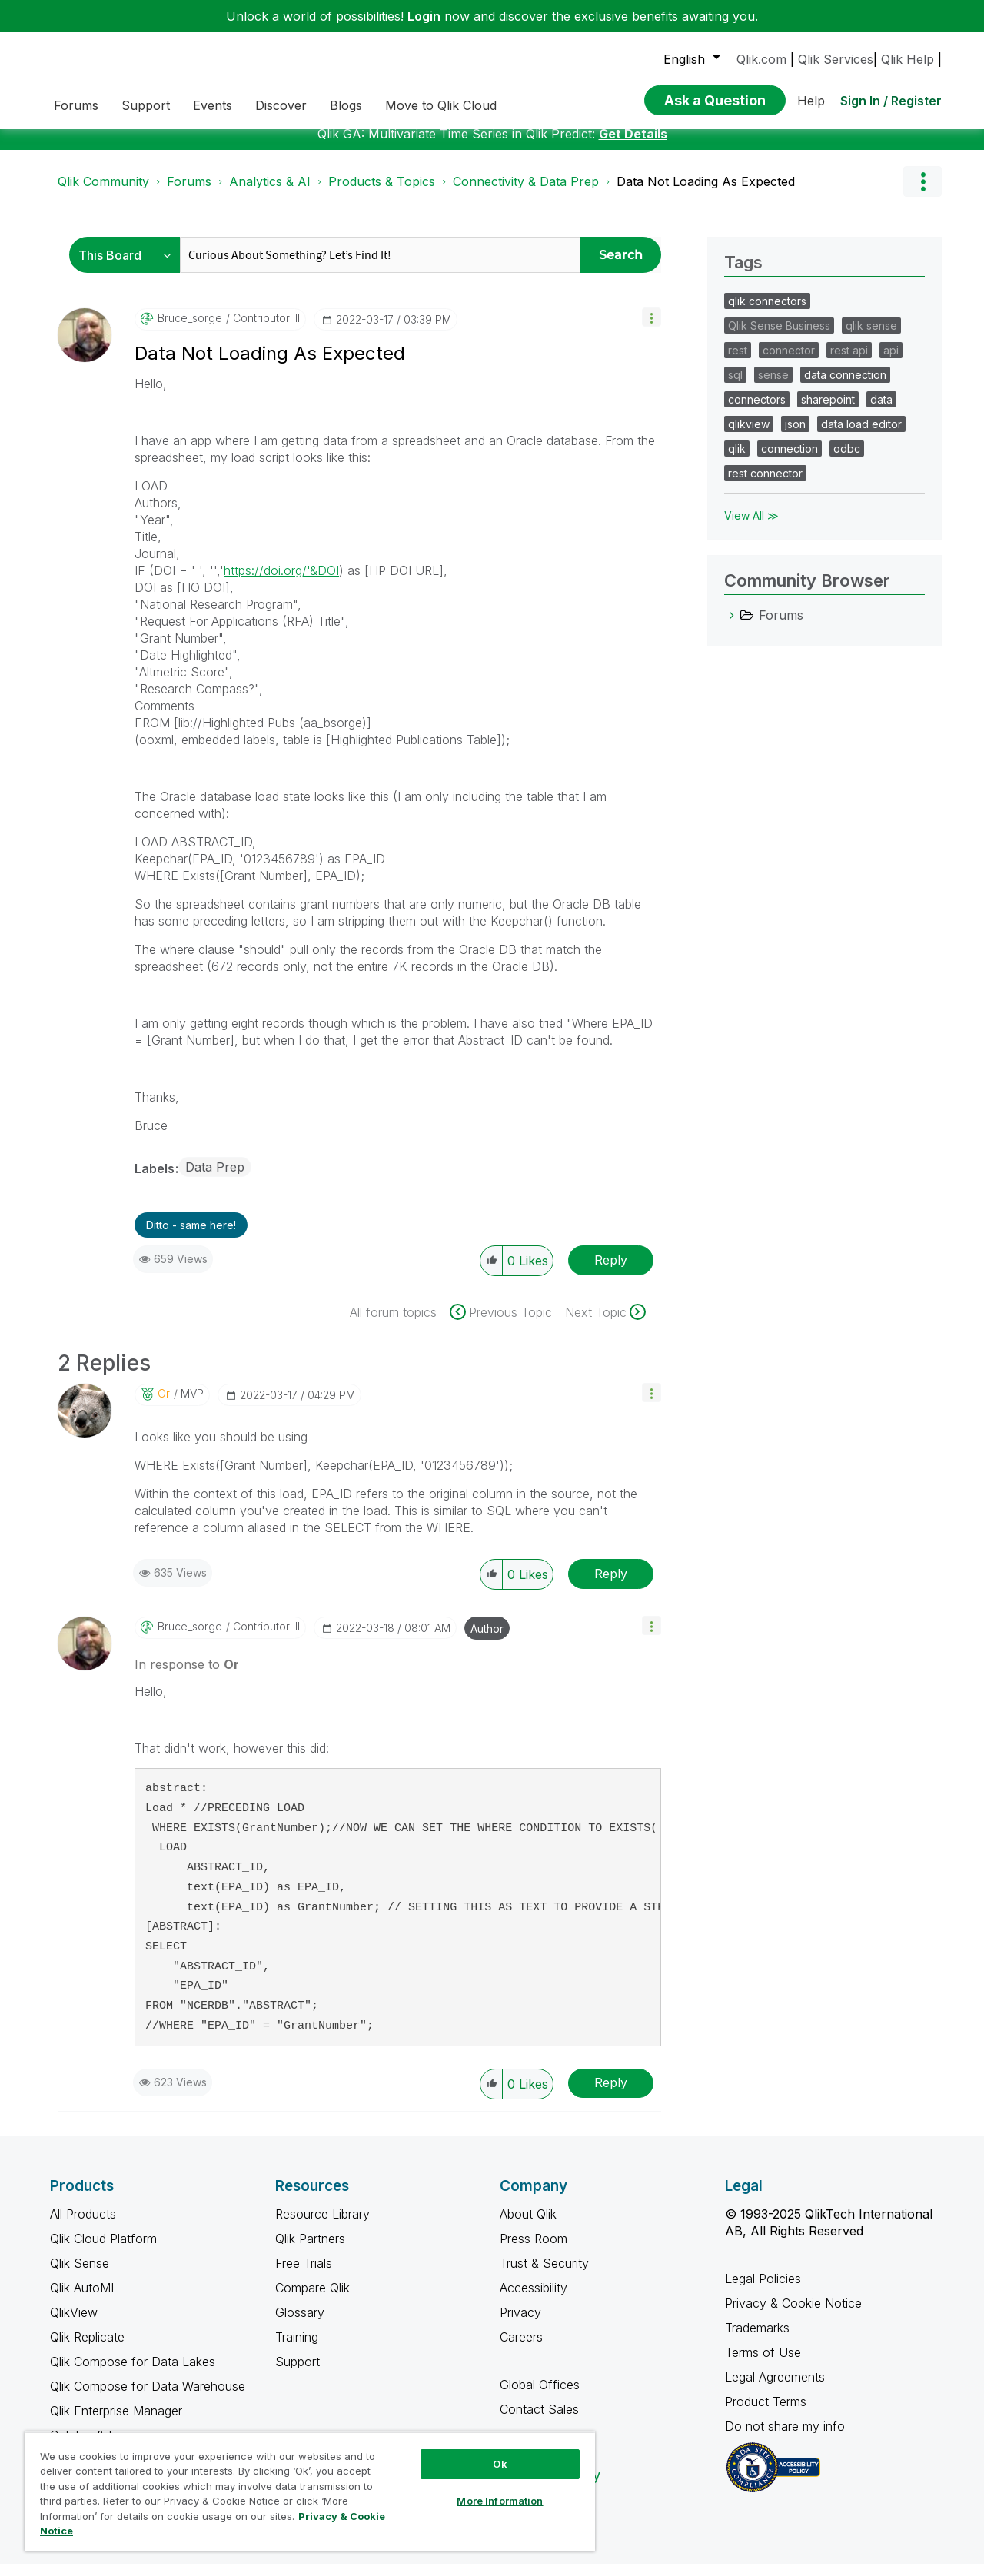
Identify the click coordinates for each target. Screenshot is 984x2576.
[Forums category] (732, 627)
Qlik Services (835, 59)
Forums (189, 193)
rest (737, 361)
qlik (737, 460)
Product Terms (765, 2413)
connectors (757, 410)
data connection (845, 386)
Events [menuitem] (212, 105)
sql (735, 386)
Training (296, 2348)
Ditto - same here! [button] (191, 1236)
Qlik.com (761, 59)
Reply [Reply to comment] (610, 1585)
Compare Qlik (312, 2299)
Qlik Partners (310, 2250)
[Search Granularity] (128, 266)
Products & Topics (381, 193)
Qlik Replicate (87, 2348)
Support (297, 2373)
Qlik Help (907, 59)
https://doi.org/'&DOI (281, 582)
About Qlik (528, 2225)
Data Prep (214, 1178)
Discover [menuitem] (281, 105)
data (881, 410)
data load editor (861, 435)
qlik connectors (767, 312)
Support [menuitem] (145, 105)
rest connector (765, 484)
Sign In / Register (891, 100)
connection (789, 460)
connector (789, 361)
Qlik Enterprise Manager (116, 2422)
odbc (846, 460)
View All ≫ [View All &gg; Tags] (751, 526)
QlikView (74, 2324)
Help (811, 100)
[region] (310, 2491)
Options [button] (922, 193)
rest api (849, 361)
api (891, 361)
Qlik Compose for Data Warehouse (147, 2397)
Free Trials (303, 2274)
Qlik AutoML (84, 2299)
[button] (651, 328)
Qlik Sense (79, 2274)
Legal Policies (763, 2290)
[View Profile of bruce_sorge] (190, 330)
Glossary (299, 2324)
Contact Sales (539, 2420)
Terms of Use (763, 2364)
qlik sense (871, 337)
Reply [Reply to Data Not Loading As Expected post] (610, 1271)
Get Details (633, 145)
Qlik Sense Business (779, 337)
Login (423, 16)
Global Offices (540, 2396)
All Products (83, 2225)
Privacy (520, 2324)
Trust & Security (544, 2274)
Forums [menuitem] (76, 105)
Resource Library (322, 2225)
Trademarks (757, 2339)
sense (773, 386)
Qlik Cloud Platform (103, 2250)
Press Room (533, 2250)
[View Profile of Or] (164, 1405)
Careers (521, 2348)
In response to (187, 1676)
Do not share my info (787, 2437)
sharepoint (828, 410)
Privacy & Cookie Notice (793, 2314)
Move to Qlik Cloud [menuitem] (441, 105)
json (795, 435)
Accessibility (533, 2299)
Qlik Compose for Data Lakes (132, 2373)
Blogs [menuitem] (346, 105)
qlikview (749, 435)
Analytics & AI (270, 193)
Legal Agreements (775, 2388)
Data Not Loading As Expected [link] (706, 193)
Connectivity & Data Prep (526, 193)
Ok (500, 2464)
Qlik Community (103, 193)
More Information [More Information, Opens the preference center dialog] (500, 2501)
